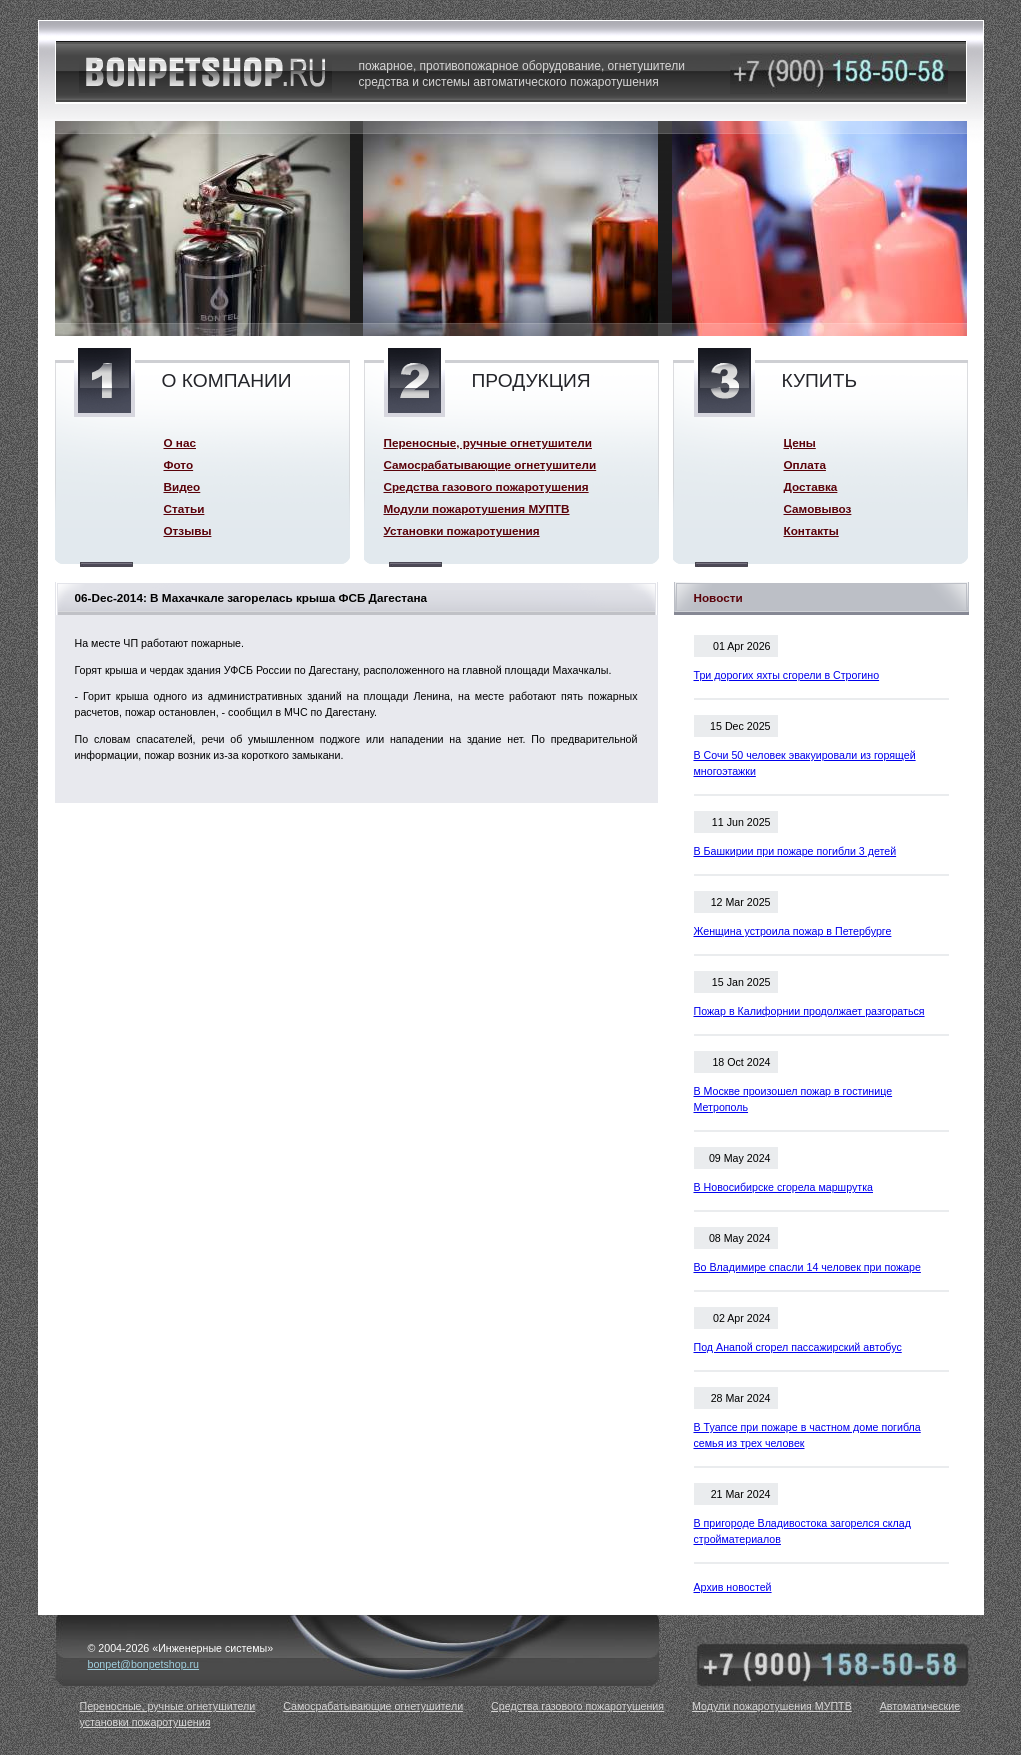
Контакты (811, 530)
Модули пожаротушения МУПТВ (477, 508)
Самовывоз (818, 508)
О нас (180, 442)
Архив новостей (733, 1587)
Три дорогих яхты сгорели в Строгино (787, 675)
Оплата (805, 464)
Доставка (811, 486)
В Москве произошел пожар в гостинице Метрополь (793, 1099)
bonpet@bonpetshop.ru (144, 1664)
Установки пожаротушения (462, 530)
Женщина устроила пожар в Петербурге (793, 931)
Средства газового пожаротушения (486, 486)
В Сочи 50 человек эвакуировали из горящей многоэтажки (805, 763)
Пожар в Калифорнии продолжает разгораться (809, 1011)
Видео (182, 486)
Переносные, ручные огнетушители (488, 442)
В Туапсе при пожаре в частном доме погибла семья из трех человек (807, 1435)
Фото (179, 464)
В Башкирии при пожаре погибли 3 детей (795, 851)
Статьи (184, 508)
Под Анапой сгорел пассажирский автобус (798, 1347)
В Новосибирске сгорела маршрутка (784, 1187)
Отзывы (188, 530)
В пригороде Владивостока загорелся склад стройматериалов (802, 1531)
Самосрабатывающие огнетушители (490, 464)
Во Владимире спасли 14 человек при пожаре (807, 1267)
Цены (800, 442)
